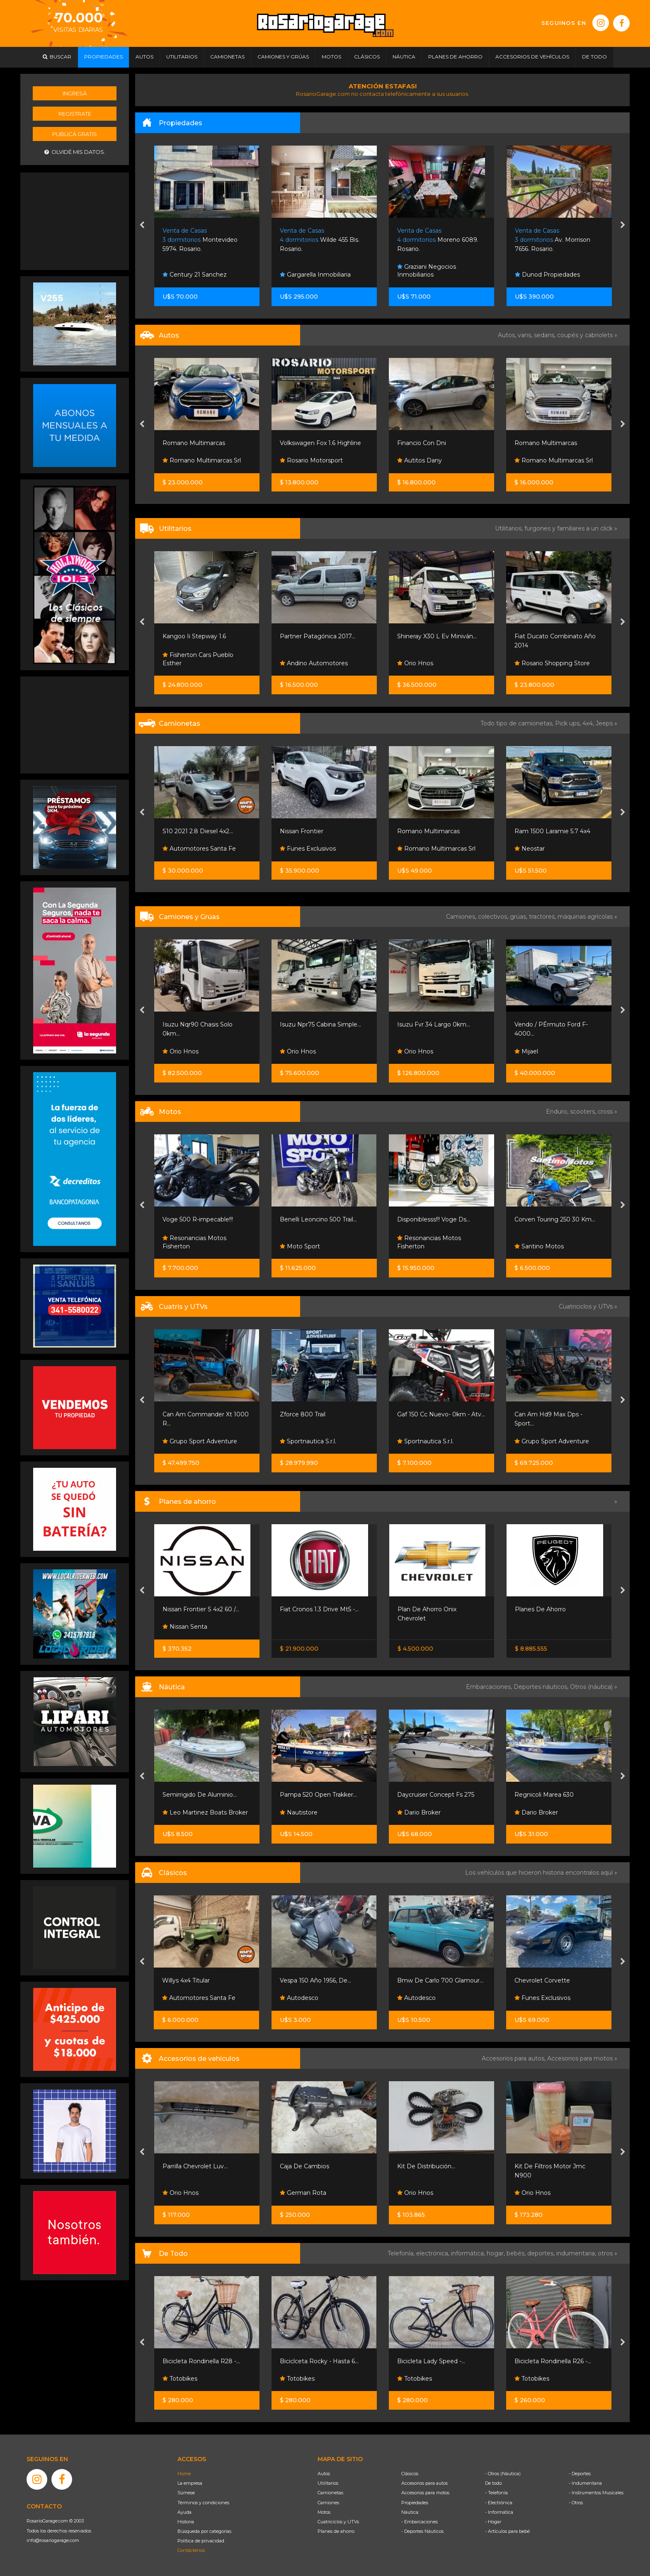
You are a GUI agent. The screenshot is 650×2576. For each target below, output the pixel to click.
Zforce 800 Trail (302, 1414)
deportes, (541, 2253)
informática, (469, 2253)
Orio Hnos (415, 663)
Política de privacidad (200, 2541)
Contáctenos (191, 2550)
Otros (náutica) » (593, 1687)
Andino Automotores (314, 663)
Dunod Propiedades (547, 274)
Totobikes (179, 2378)
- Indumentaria (585, 2483)
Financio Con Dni (421, 443)
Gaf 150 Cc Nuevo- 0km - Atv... (441, 1414)
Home (184, 2473)
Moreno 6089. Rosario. (437, 240)
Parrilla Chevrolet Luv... (195, 2166)
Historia (185, 2522)
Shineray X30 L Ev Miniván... (437, 636)
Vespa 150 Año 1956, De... (315, 1980)
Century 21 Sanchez (194, 274)
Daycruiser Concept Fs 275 (435, 1794)
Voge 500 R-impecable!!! (197, 1219)
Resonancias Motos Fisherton (194, 1242)
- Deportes (580, 2473)
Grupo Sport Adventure (199, 1441)
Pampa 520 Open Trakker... (318, 1794)
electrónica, (433, 2253)
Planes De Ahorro (540, 1609)
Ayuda (184, 2512)
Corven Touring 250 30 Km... (554, 1219)
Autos (324, 2473)
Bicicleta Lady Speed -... (431, 2361)
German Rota (303, 2193)
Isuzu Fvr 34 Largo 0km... (433, 1024)
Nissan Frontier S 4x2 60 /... (200, 1609)
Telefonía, (402, 2253)
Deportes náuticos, (542, 1687)
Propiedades (414, 2502)
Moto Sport (300, 1246)
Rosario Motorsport (311, 460)
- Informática (499, 2512)
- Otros (576, 2502)
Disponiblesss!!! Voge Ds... (433, 1219)
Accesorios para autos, (514, 2058)
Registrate (74, 113)
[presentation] (142, 225)
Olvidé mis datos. (74, 152)
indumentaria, (577, 2253)
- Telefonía (496, 2493)
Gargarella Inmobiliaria (315, 274)
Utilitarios (328, 2483)
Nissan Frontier (301, 831)
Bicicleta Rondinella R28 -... (201, 2361)
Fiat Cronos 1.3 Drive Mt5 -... (319, 1609)
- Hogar (493, 2522)
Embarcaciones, (490, 1687)
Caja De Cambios (304, 2166)
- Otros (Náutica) (503, 2473)
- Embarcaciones (419, 2522)
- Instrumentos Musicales (596, 2493)
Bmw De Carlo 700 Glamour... (440, 1980)
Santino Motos (539, 1246)
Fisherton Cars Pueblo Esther (197, 659)
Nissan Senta (184, 1626)
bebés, (517, 2253)
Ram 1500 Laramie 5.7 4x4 (552, 831)
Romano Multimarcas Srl (201, 460)
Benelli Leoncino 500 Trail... (318, 1219)
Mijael (526, 1051)
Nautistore (299, 1812)
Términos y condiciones (203, 2502)
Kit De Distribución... (426, 2166)
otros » (607, 2253)
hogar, (497, 2253)
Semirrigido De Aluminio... (199, 1794)
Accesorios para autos (424, 2483)
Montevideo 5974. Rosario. (200, 240)
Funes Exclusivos (308, 848)
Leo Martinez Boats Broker (205, 1812)
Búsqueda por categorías (204, 2531)
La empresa (189, 2483)
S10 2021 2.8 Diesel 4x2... (197, 831)
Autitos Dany (419, 460)
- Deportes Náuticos (422, 2531)
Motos (324, 2512)
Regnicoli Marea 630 (544, 1794)
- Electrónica (498, 2502)
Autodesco (299, 1998)
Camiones (328, 2502)
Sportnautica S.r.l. (308, 1441)
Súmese (186, 2493)
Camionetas (330, 2493)
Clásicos (409, 2473)
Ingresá (75, 93)
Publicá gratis (74, 134)
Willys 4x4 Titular (186, 1980)
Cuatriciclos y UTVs (338, 2522)
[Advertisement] (74, 220)
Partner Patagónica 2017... (317, 636)
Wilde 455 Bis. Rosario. (319, 240)
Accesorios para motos (580, 2058)
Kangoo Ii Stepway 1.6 (194, 636)
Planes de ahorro (336, 2531)
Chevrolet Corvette (542, 1980)
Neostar (529, 848)
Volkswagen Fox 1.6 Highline (320, 443)
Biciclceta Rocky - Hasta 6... (319, 2361)
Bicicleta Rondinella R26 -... (552, 2361)
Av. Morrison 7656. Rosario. (552, 240)
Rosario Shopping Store (552, 663)
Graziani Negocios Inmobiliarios (426, 271)
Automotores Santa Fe (199, 848)
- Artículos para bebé (507, 2531)
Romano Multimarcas (193, 443)
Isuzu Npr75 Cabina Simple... (320, 1024)
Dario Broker (419, 1812)
